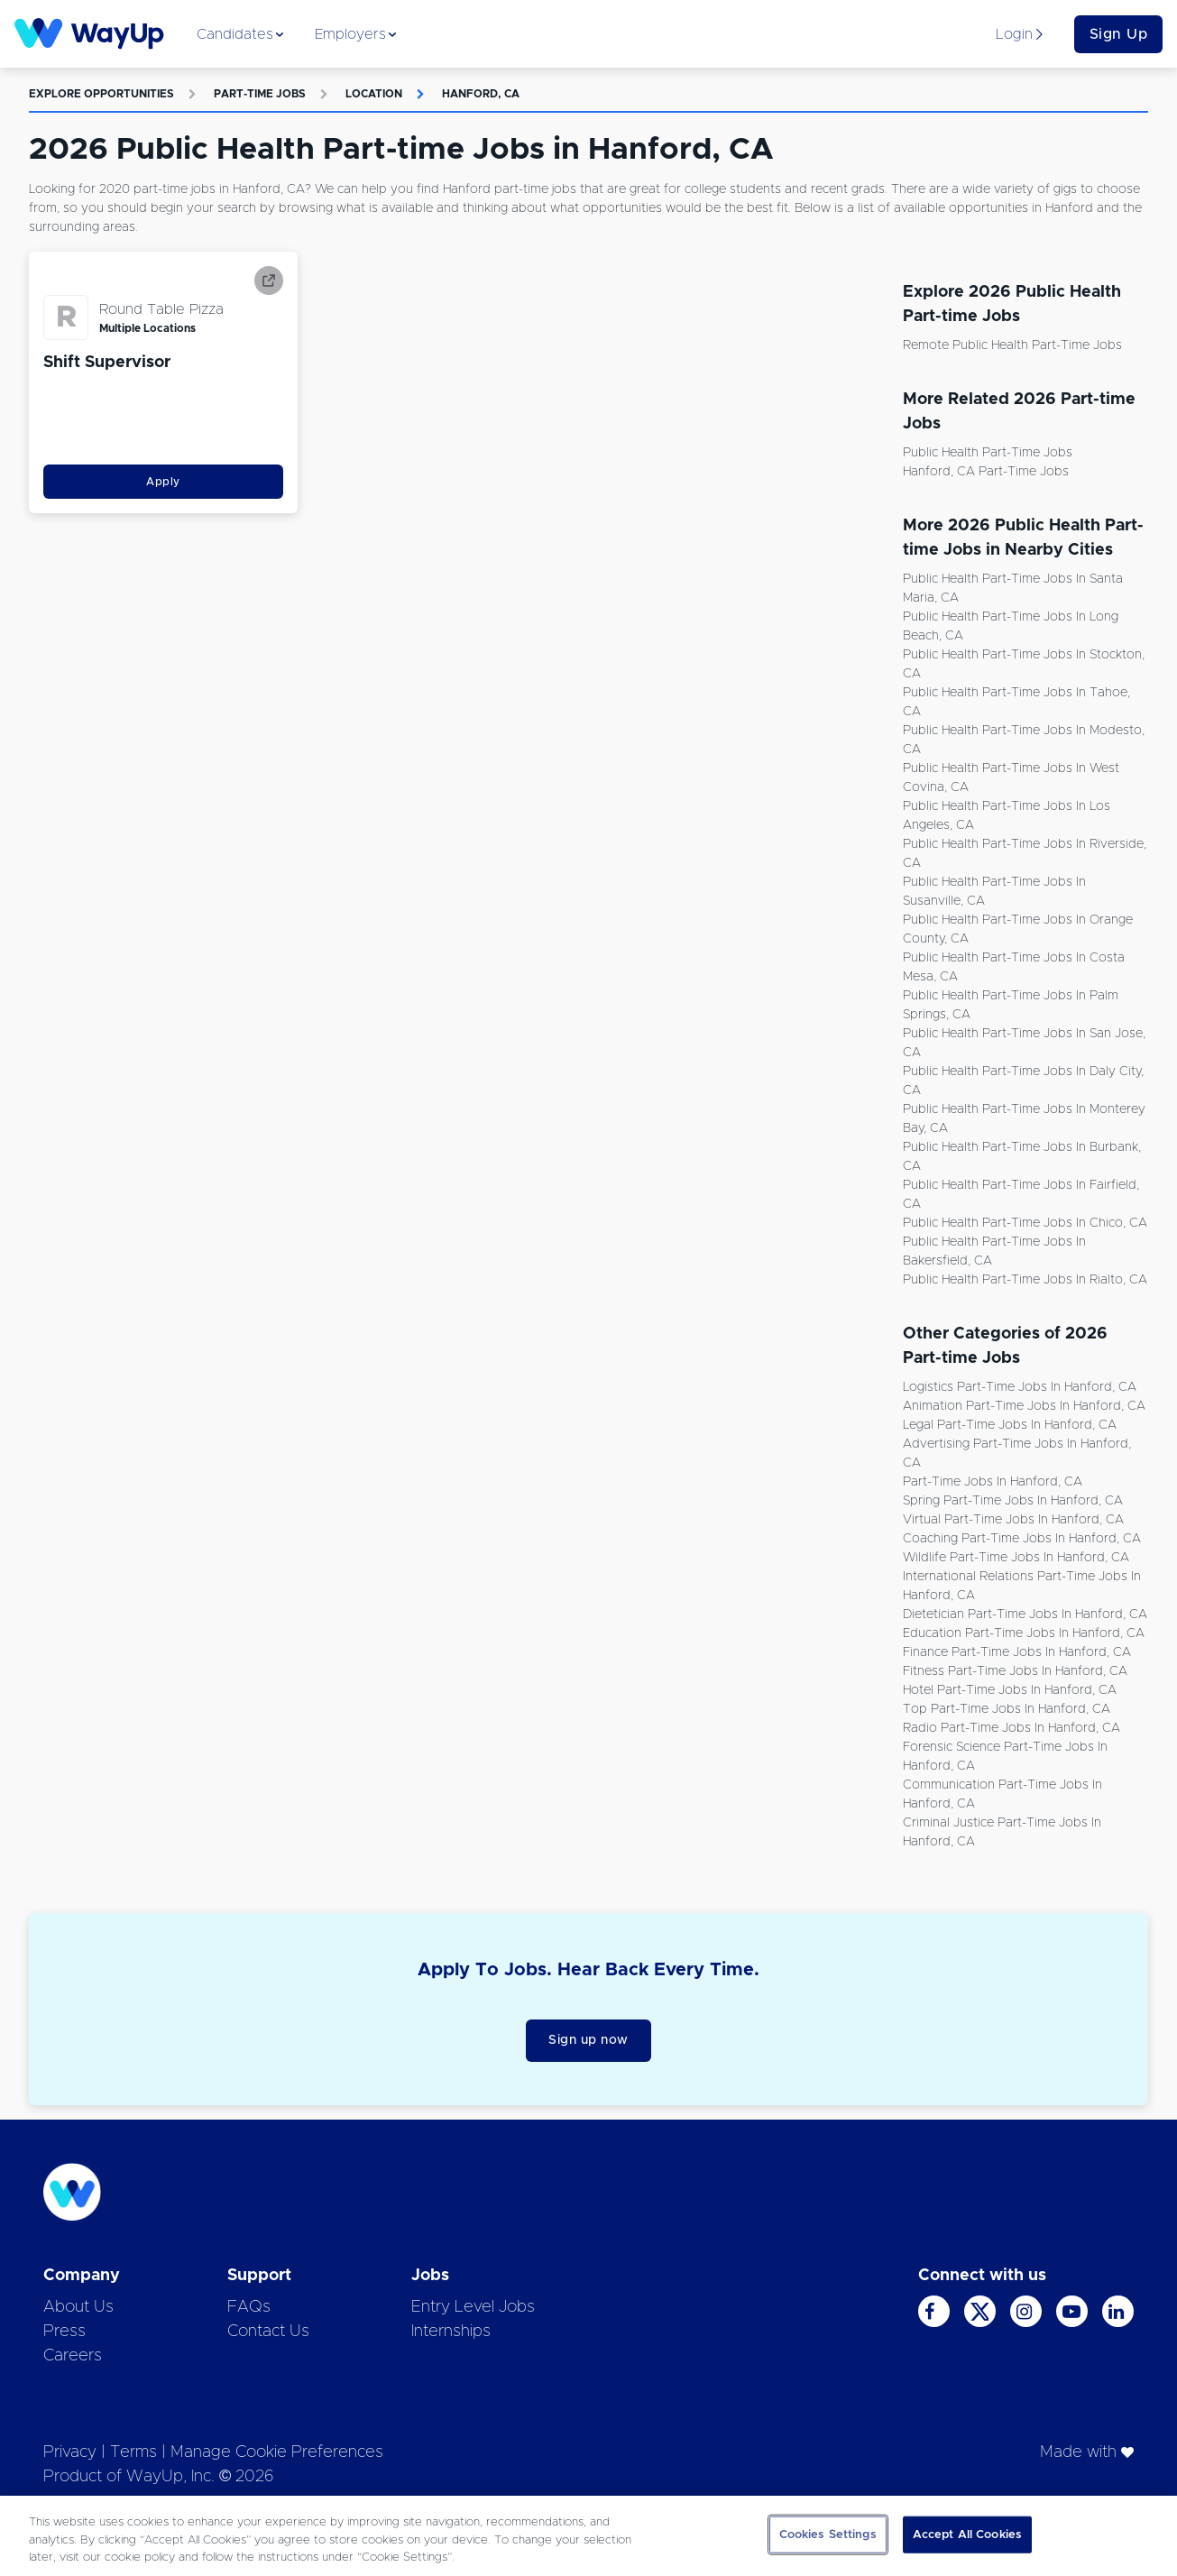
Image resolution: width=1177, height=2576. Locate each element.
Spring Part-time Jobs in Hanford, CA (1013, 1501)
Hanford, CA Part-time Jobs (986, 471)
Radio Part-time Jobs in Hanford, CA (1011, 1728)
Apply (163, 481)
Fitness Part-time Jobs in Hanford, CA (1015, 1671)
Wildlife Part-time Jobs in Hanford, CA (1016, 1557)
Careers (72, 2356)
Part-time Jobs (260, 93)
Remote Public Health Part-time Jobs (1012, 345)
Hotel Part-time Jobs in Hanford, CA (1010, 1690)
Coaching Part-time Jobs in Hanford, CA (1022, 1538)
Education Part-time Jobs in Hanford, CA (1024, 1633)
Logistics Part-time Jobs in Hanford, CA (1019, 1387)
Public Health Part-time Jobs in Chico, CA (1025, 1223)
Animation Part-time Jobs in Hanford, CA (1024, 1406)
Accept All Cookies (967, 2534)
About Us (78, 2307)
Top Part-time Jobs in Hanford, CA (1006, 1709)
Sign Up (1119, 34)
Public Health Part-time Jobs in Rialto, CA (1025, 1280)
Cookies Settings (828, 2534)
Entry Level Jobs (473, 2307)
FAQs (249, 2307)
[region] (588, 2536)
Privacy (70, 2452)
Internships (451, 2331)
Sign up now (588, 2040)
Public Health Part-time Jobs (987, 452)
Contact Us (268, 2331)
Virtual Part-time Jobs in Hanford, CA (1013, 1519)
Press (64, 2331)
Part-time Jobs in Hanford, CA (992, 1482)
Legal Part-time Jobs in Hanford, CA (1010, 1425)
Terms (133, 2452)
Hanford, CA (481, 93)
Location (373, 93)
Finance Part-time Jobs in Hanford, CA (1017, 1652)
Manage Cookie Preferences (276, 2452)
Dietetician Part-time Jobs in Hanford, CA (1025, 1614)
